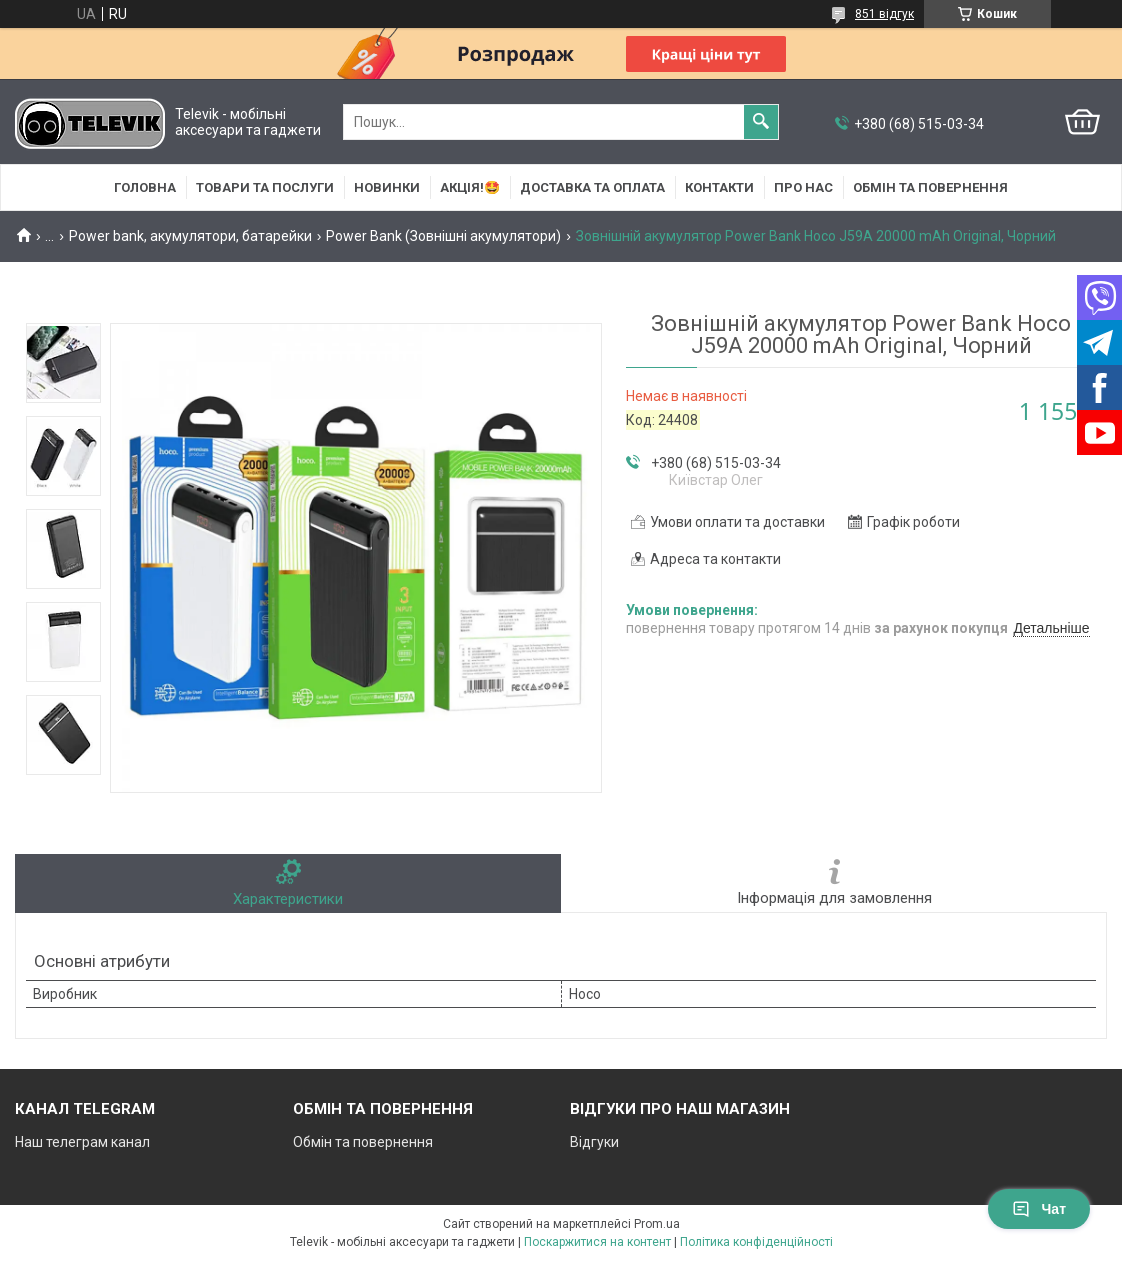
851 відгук (884, 14)
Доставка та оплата (592, 187)
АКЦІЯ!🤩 (470, 187)
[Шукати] (761, 122)
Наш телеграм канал (82, 1142)
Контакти (719, 187)
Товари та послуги (265, 187)
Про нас (803, 187)
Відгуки (594, 1142)
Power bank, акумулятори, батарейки (190, 236)
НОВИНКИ (387, 187)
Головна (145, 187)
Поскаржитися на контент (597, 1242)
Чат (1039, 1209)
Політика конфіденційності (756, 1242)
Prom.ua (657, 1224)
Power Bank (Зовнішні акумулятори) (443, 236)
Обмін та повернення (930, 187)
